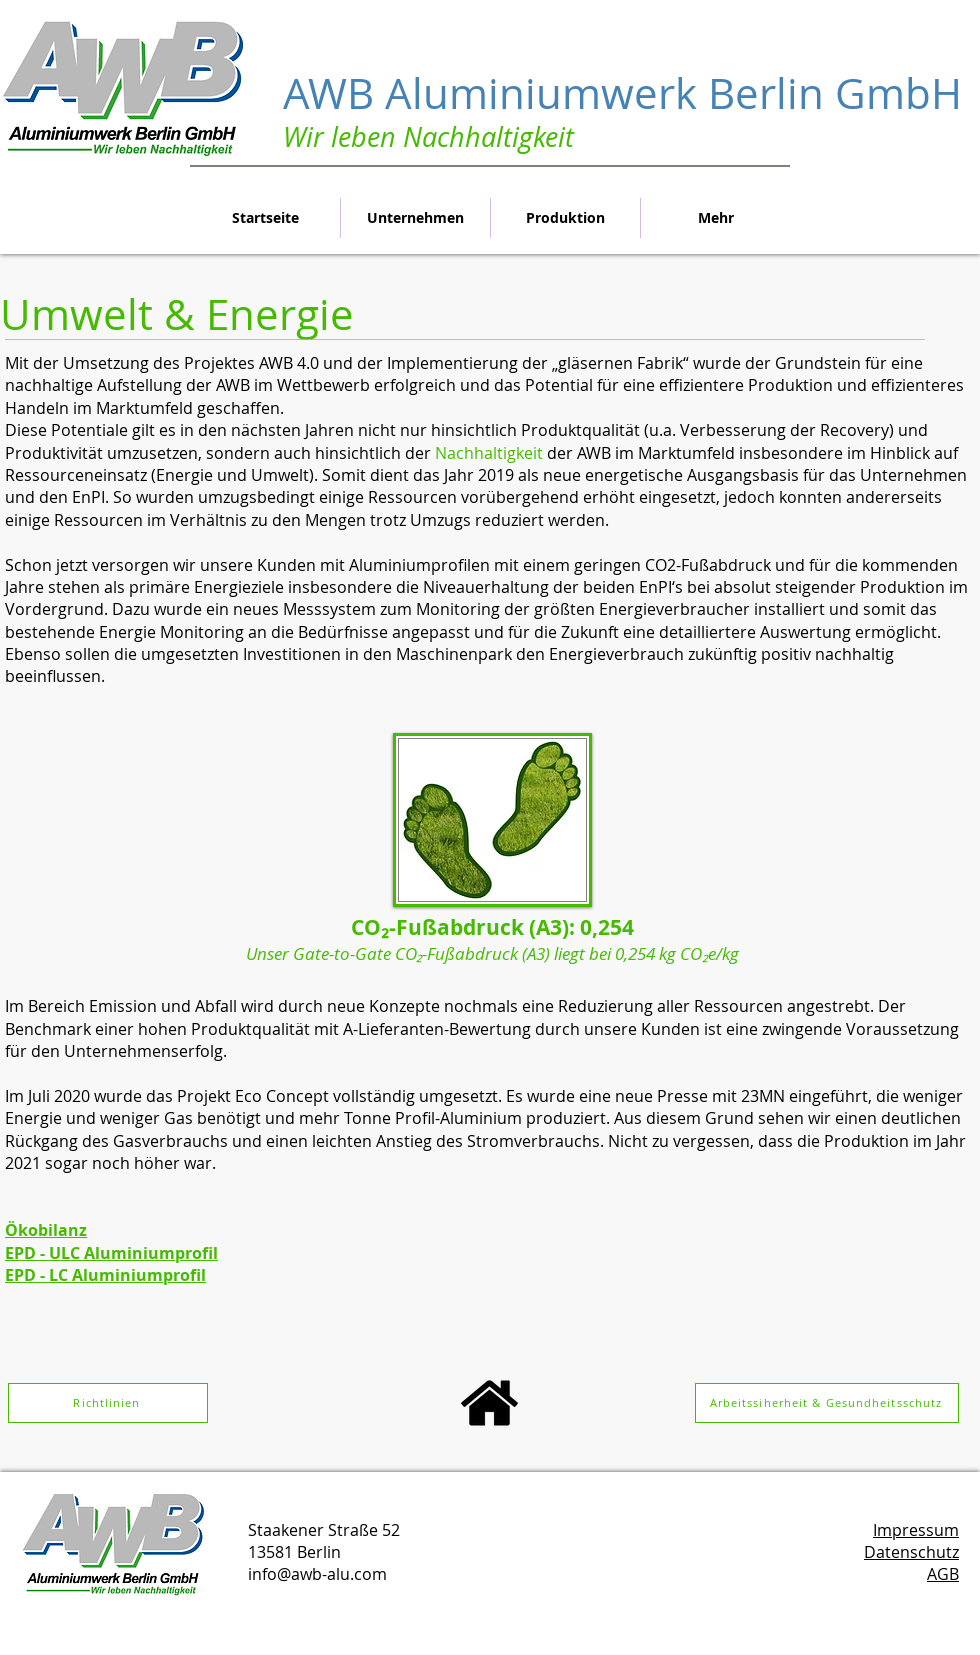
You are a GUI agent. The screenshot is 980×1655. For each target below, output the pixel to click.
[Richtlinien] (108, 1403)
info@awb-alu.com (317, 1574)
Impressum (916, 1530)
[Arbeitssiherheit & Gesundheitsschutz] (827, 1403)
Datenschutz (911, 1552)
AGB (943, 1574)
